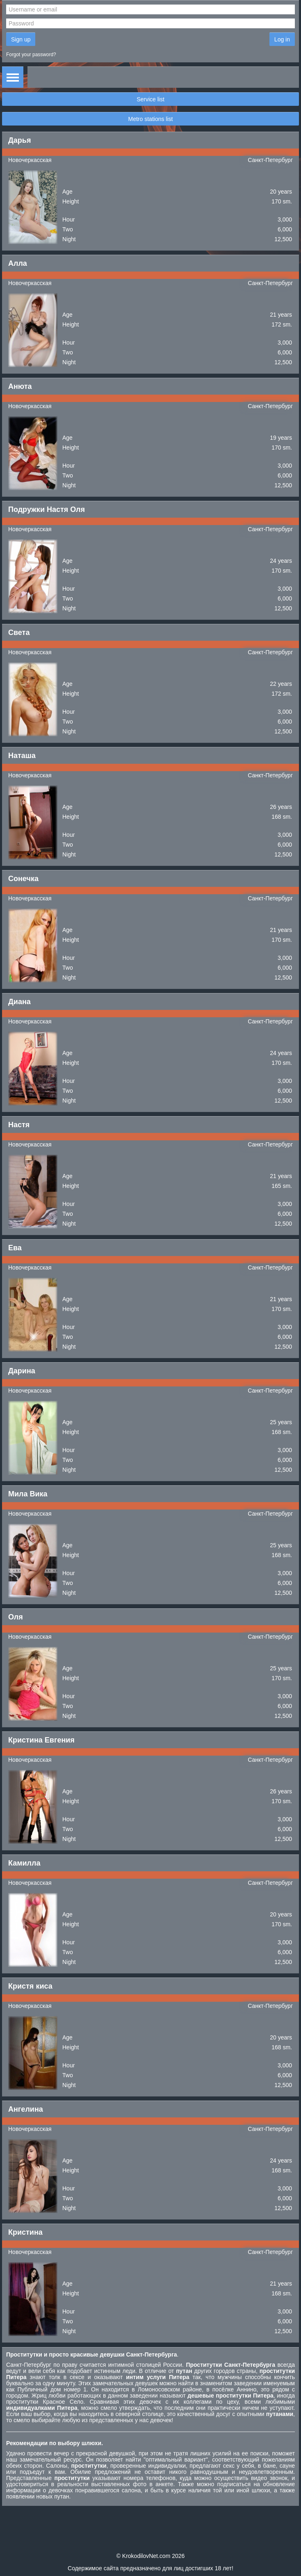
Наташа (22, 755)
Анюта (20, 386)
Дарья (19, 140)
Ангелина (25, 2109)
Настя (19, 1125)
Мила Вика (28, 1494)
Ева (15, 1248)
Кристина (25, 2232)
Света (19, 632)
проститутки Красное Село (44, 2401)
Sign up (20, 39)
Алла (17, 263)
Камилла (24, 1863)
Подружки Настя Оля (46, 509)
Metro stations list (150, 119)
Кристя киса (30, 1986)
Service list (150, 99)
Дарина (21, 1371)
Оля (15, 1617)
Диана (19, 1002)
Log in (282, 39)
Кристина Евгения (41, 1740)
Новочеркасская (30, 160)
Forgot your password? (31, 54)
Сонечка (23, 879)
